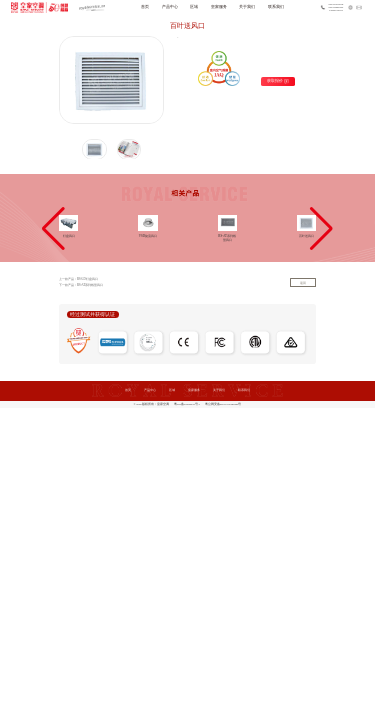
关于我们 (247, 7)
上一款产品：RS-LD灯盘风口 (78, 279)
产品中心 (170, 7)
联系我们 (276, 7)
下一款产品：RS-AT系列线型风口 (81, 285)
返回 (303, 283)
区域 (194, 7)
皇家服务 (219, 7)
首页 (145, 7)
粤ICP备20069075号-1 (187, 404)
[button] (53, 229)
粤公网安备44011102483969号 (223, 404)
